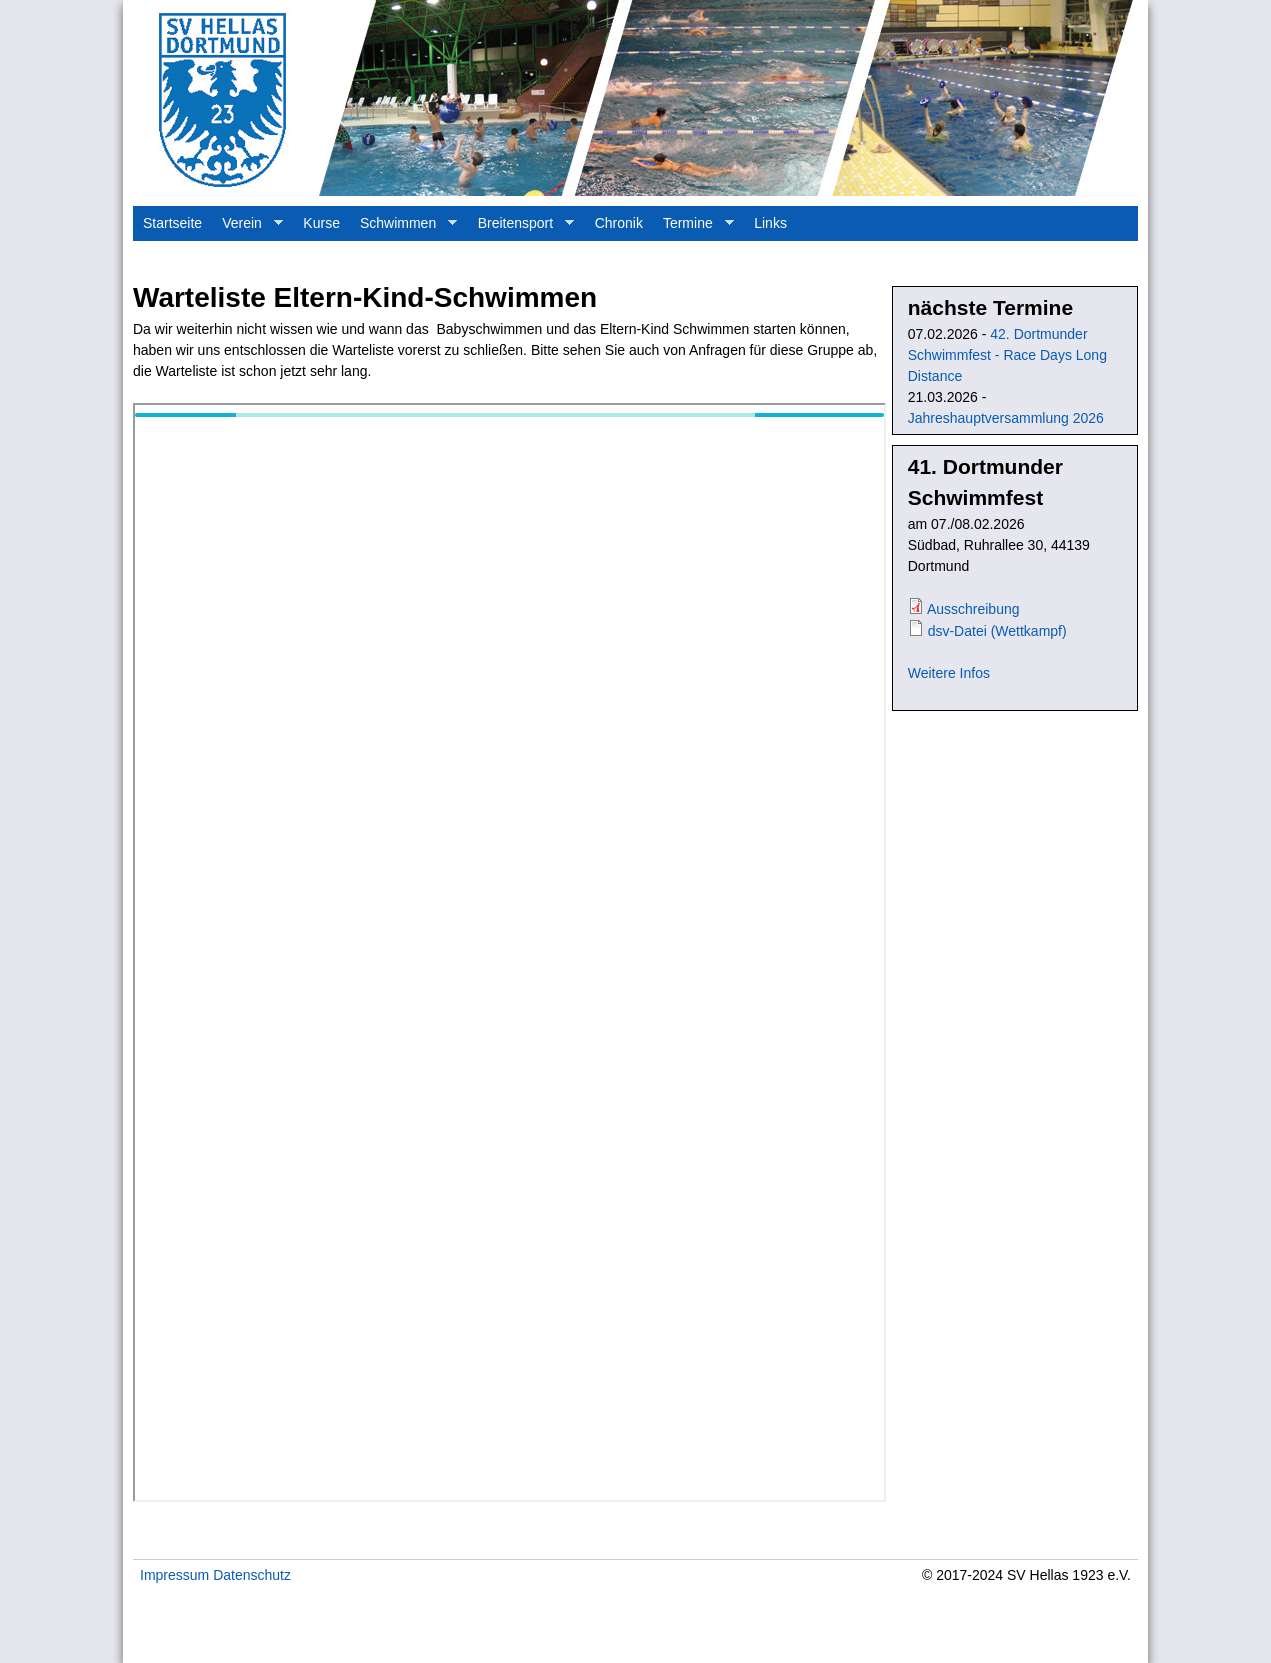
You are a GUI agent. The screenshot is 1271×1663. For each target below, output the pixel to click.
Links (770, 223)
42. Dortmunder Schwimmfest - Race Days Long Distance (1007, 355)
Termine (693, 228)
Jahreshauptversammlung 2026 (1006, 418)
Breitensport (521, 228)
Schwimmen (403, 228)
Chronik (619, 223)
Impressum (174, 1575)
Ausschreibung (973, 609)
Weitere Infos (949, 673)
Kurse (321, 223)
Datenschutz (252, 1575)
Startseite (172, 223)
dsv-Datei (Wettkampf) (997, 631)
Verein (247, 228)
